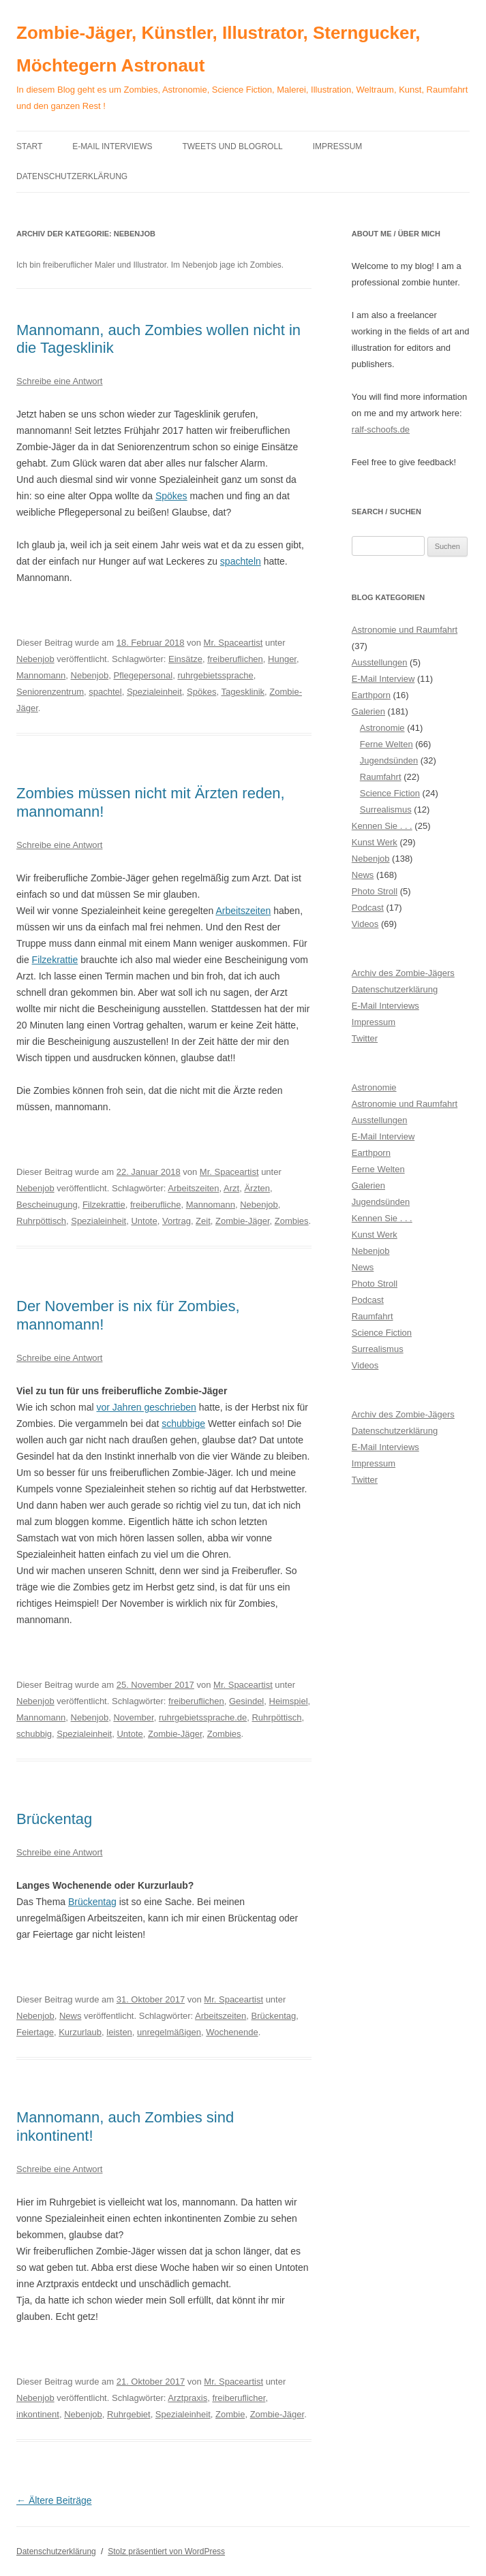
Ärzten (257, 1188)
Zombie (230, 2414)
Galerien (368, 711)
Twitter (365, 1038)
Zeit (203, 1221)
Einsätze (185, 659)
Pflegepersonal (142, 675)
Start (29, 146)
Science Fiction (390, 793)
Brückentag (54, 1818)
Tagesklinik (242, 692)
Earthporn (371, 695)
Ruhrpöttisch (41, 1221)
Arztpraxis (187, 2398)
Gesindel (246, 1701)
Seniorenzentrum (50, 692)
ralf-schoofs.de (381, 429)
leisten (119, 2032)
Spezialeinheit (154, 692)
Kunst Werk (374, 842)
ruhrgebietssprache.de (203, 1717)
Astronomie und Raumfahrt (404, 630)
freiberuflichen (235, 659)
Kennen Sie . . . (382, 826)
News (70, 2016)
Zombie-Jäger (242, 1221)
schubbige (183, 1423)
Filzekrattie (55, 959)
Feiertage (35, 2032)
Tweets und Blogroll (232, 146)
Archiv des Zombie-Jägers (403, 973)
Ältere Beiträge (54, 2500)
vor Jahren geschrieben (146, 1407)
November (133, 1717)
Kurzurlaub (80, 2032)
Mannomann (40, 675)
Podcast (368, 907)
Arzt (231, 1188)
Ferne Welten (386, 744)
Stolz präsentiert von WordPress (166, 2551)
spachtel (105, 692)
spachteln (240, 561)
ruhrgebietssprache (215, 675)
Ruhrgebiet (129, 2414)
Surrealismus (386, 809)
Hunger (282, 659)
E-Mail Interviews (112, 146)
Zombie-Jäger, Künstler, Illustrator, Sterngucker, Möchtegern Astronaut (218, 49)
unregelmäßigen (169, 2032)
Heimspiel (288, 1701)
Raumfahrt (380, 777)
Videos (365, 924)
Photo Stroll (374, 891)
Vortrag (176, 1221)
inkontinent (37, 2414)
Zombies (292, 1221)
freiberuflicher (238, 2398)
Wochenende (232, 2032)
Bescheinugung (47, 1204)
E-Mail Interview (383, 679)
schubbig (34, 1734)
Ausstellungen (380, 662)
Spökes (171, 495)
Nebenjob (35, 659)
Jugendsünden (389, 760)
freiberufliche (155, 1204)
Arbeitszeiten (243, 910)
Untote (144, 1221)
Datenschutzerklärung (71, 176)
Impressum (338, 146)
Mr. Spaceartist (233, 643)
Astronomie (382, 728)
